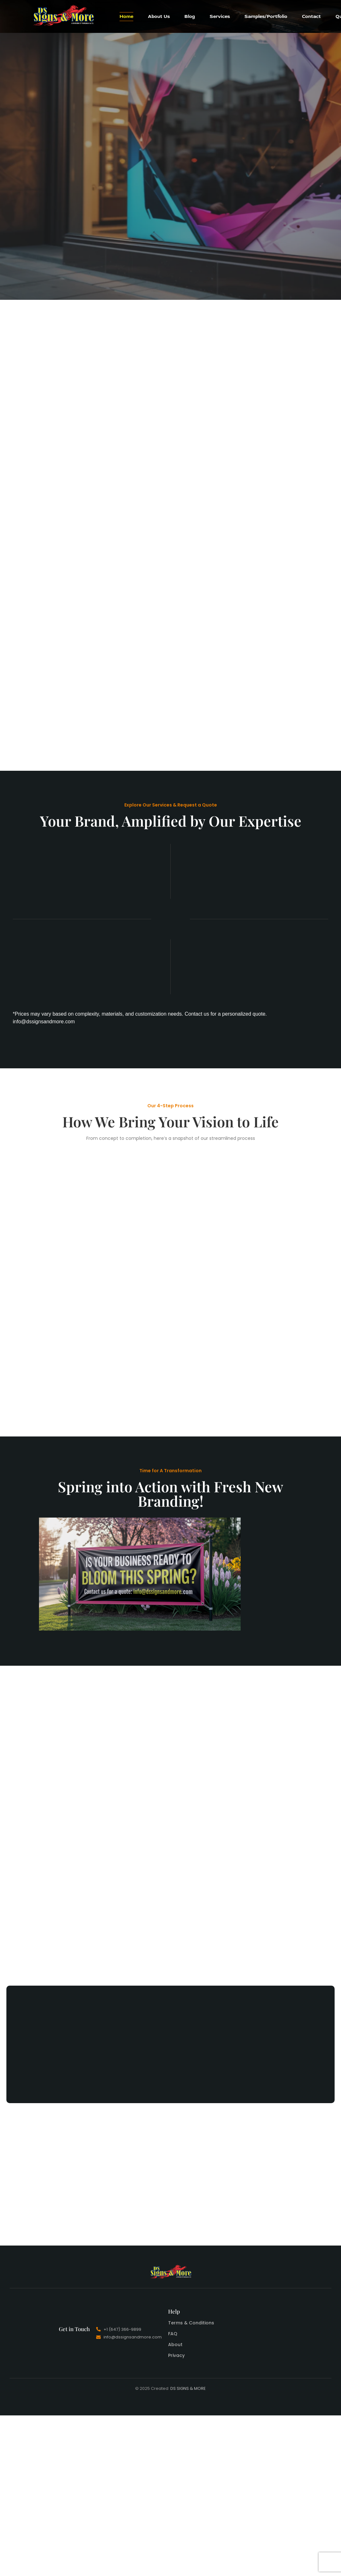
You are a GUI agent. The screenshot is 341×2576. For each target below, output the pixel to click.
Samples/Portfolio (265, 16)
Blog (189, 16)
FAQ (172, 2333)
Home (126, 16)
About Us (159, 16)
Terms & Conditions (191, 2323)
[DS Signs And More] (63, 15)
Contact (311, 16)
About (175, 2344)
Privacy (176, 2355)
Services (220, 16)
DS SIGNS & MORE (188, 2388)
